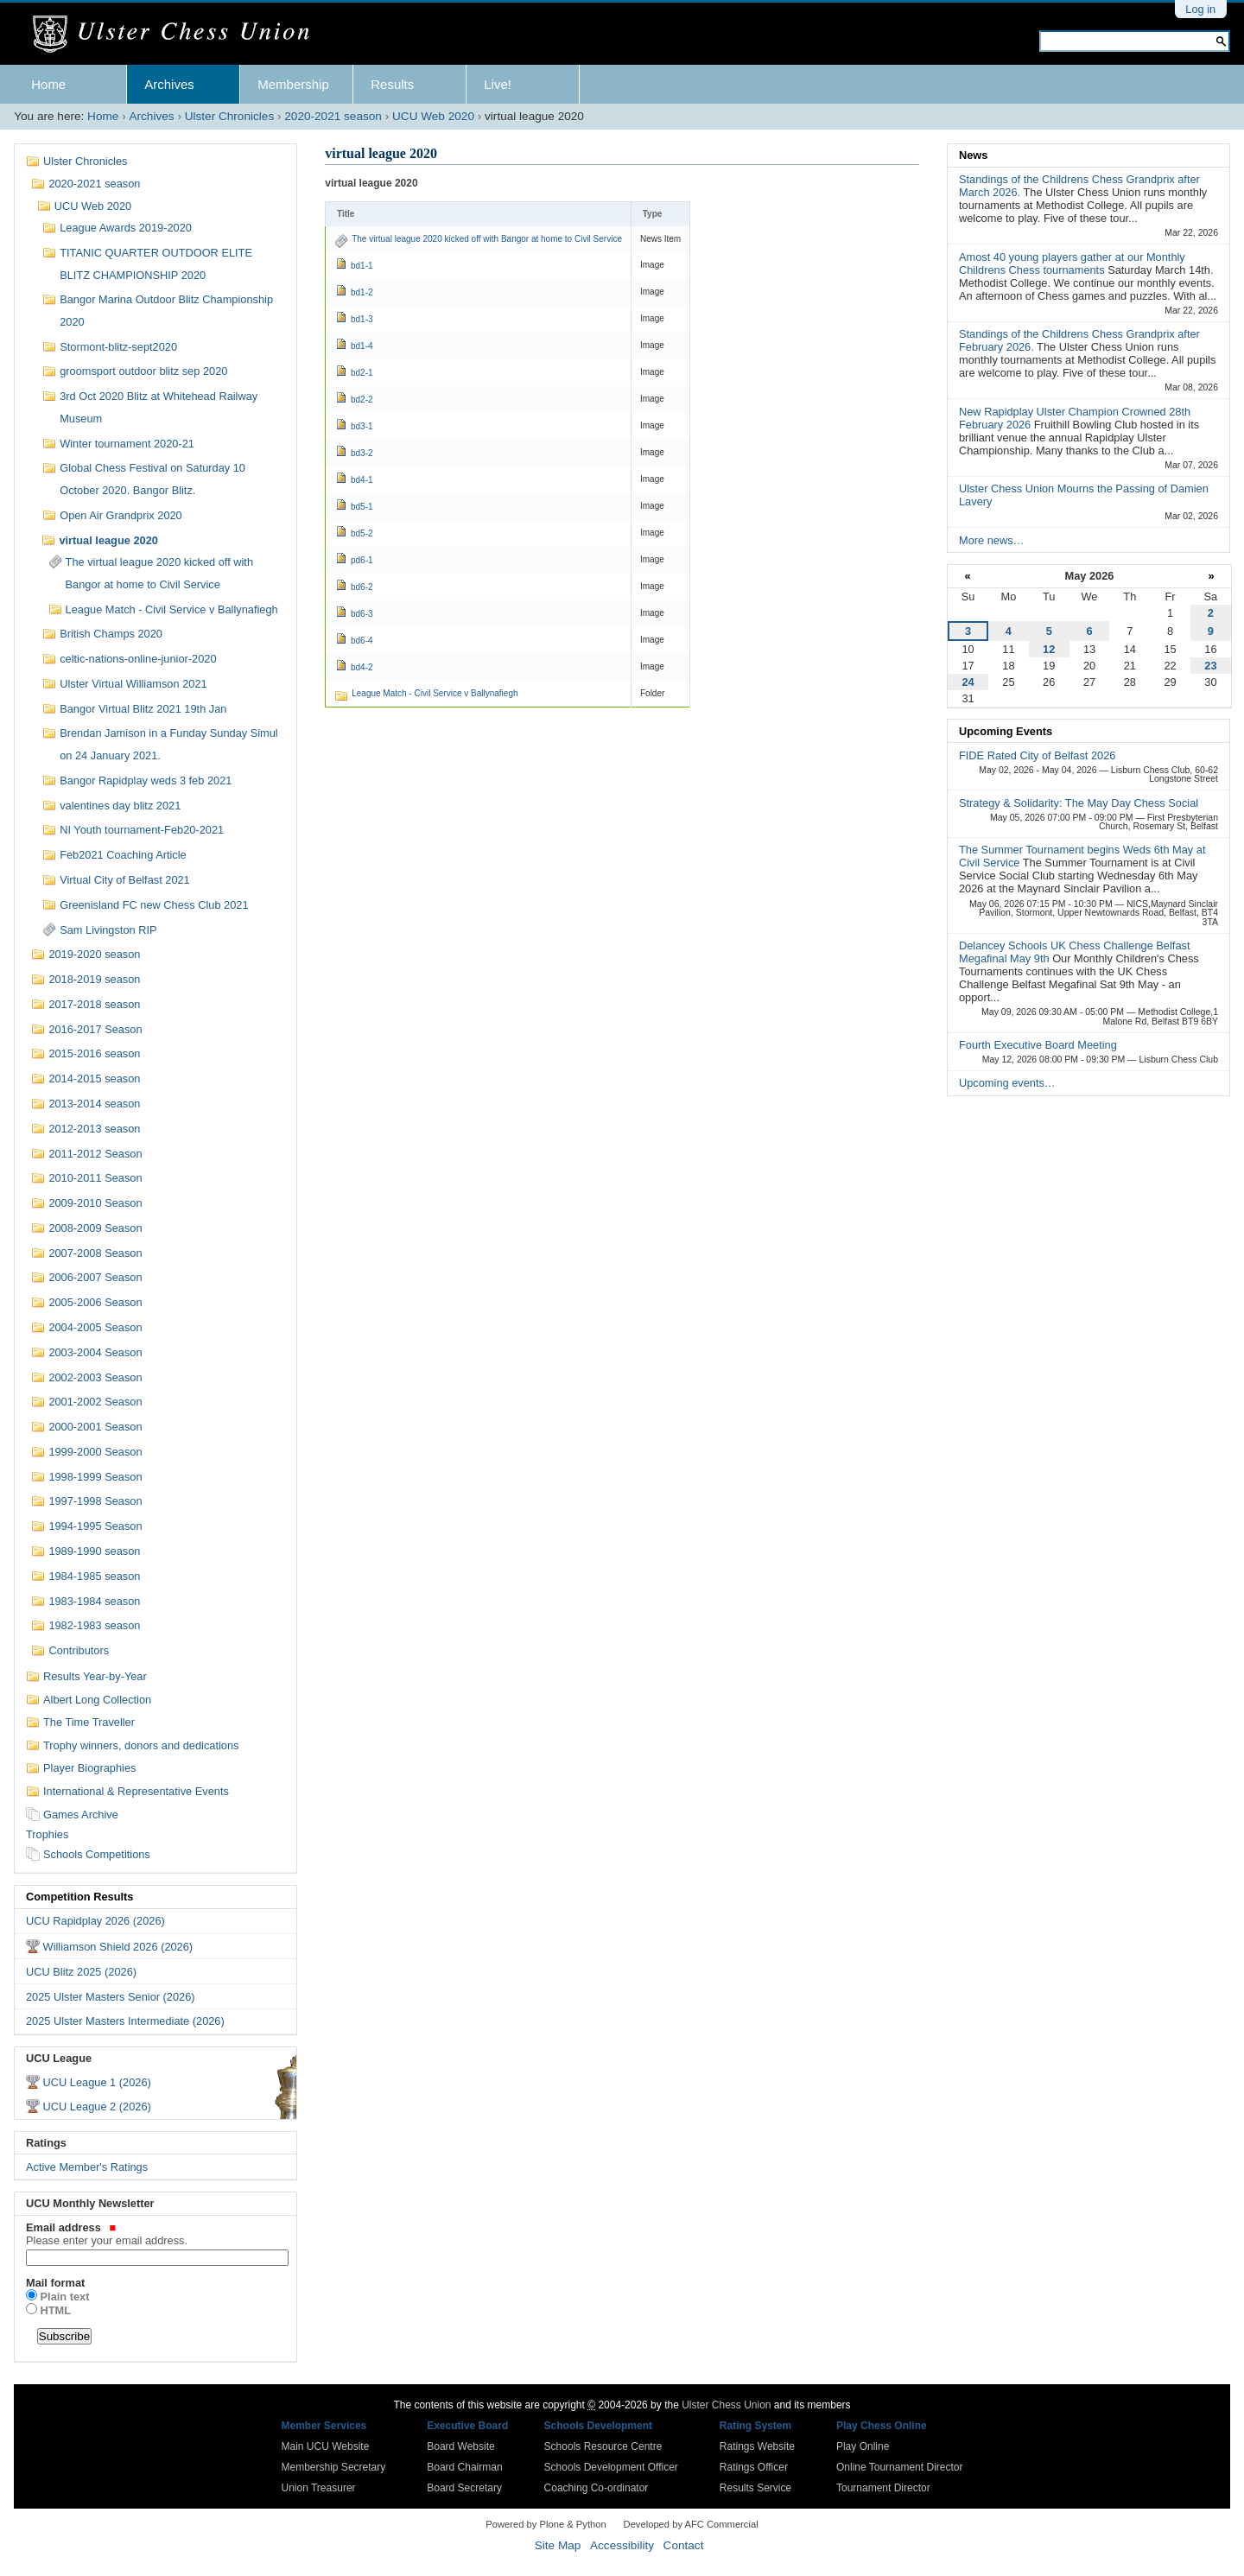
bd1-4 (362, 346)
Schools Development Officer (611, 2467)
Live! (497, 84)
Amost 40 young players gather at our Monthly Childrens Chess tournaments (1072, 263)
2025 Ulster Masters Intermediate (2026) (125, 2020)
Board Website (461, 2446)
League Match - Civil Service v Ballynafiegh (434, 693)
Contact (683, 2545)
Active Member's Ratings (87, 2166)
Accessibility (622, 2545)
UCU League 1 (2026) (97, 2082)
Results (392, 84)
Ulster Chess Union (726, 2405)
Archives (169, 84)
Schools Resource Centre (603, 2446)
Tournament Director (883, 2488)
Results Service (755, 2488)
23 (1210, 665)
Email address (155, 2234)
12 (1049, 649)
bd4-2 (362, 667)
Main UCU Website (326, 2446)
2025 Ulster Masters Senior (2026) (110, 1996)
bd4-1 (362, 480)
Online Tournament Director (899, 2467)
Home (48, 84)
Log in (1200, 9)
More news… (991, 540)
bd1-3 (362, 319)
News (973, 155)
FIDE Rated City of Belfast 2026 (1037, 755)
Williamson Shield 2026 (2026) (118, 1946)
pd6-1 (362, 560)
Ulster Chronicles (230, 116)
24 (968, 682)
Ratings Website (757, 2446)
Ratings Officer (754, 2467)
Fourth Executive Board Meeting (1038, 1044)
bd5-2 (362, 533)
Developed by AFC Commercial (691, 2524)
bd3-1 (362, 426)
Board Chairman (464, 2467)
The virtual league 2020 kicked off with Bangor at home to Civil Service (487, 239)
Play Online (862, 2446)
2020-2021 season (333, 116)
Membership (293, 84)
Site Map (558, 2545)
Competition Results (79, 1896)
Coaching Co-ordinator (596, 2488)
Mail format (55, 2282)
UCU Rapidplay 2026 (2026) (95, 1920)
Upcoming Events (1005, 731)
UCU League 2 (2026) (97, 2106)
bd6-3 (362, 614)
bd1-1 (362, 265)
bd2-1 (362, 373)
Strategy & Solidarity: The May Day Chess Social (1078, 802)
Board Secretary (464, 2488)
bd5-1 (362, 506)
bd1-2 (362, 292)
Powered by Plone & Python (546, 2524)
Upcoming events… (1007, 1082)
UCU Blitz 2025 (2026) (81, 1971)
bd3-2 (362, 453)
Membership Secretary (334, 2467)
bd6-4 (362, 640)
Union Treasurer (319, 2488)
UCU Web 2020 (433, 116)
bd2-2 (362, 399)
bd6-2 (362, 587)
